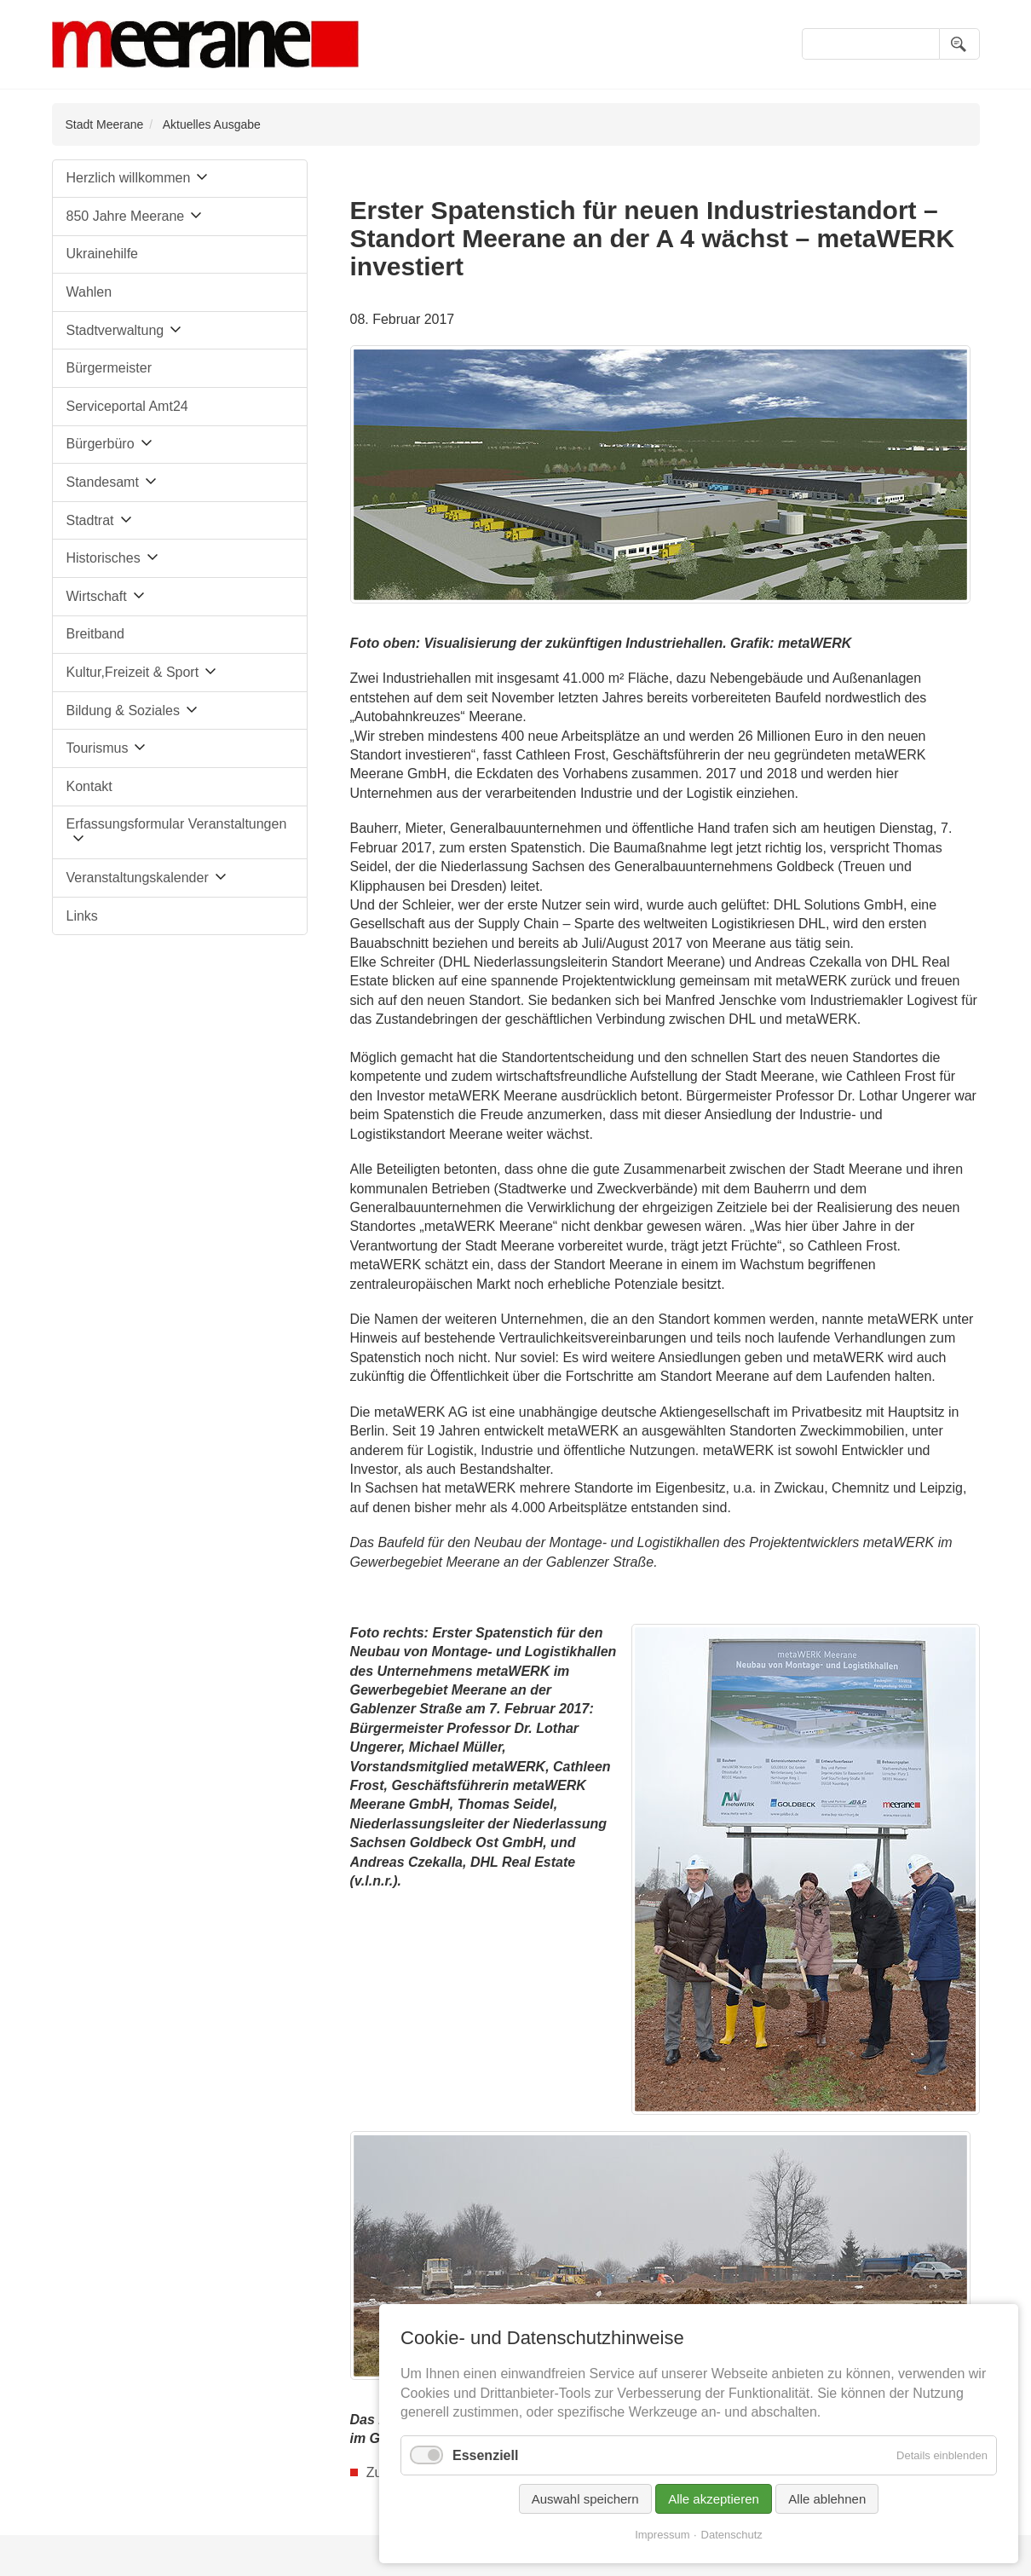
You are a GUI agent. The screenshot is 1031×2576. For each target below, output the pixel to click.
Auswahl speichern (585, 2499)
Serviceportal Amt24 (127, 406)
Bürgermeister (109, 368)
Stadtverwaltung (115, 330)
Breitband (95, 634)
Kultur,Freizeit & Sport (132, 672)
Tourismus (97, 748)
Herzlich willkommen (128, 177)
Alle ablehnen (827, 2499)
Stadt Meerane (105, 124)
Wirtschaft (96, 596)
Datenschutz (732, 2534)
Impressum (662, 2534)
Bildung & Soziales (123, 710)
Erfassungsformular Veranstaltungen (176, 824)
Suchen (959, 44)
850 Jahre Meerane (125, 216)
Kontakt (89, 786)
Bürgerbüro (100, 443)
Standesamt (102, 482)
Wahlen (89, 292)
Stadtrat (90, 520)
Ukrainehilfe (102, 253)
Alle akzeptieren (713, 2499)
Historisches (103, 558)
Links (82, 916)
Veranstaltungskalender (137, 877)
